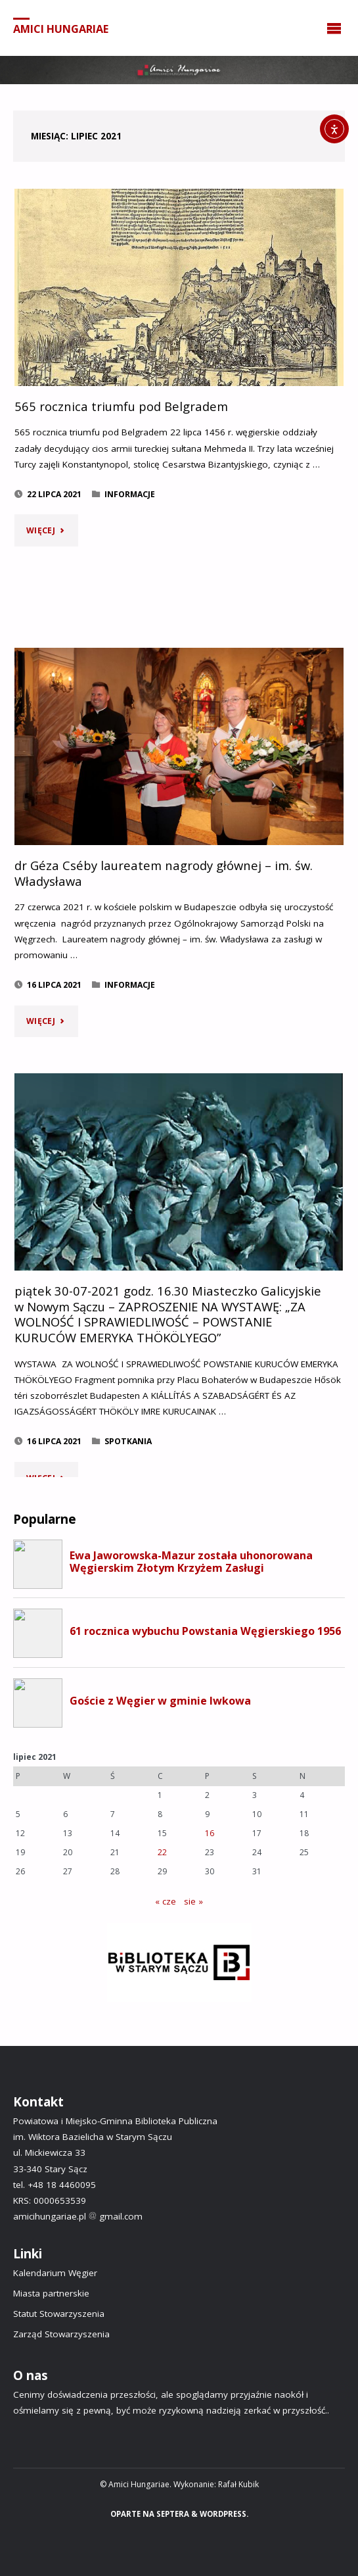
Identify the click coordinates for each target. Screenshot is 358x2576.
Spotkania (128, 1441)
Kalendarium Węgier (55, 2273)
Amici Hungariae (60, 28)
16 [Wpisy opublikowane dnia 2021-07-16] (209, 1833)
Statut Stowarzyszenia (58, 2314)
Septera (171, 2514)
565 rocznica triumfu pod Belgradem (121, 406)
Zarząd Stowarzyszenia (61, 2334)
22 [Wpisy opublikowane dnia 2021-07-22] (162, 1852)
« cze (165, 1901)
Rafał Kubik (238, 2484)
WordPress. (224, 2514)
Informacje (129, 494)
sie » (193, 1901)
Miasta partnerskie (51, 2293)
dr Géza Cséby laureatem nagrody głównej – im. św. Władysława (163, 873)
